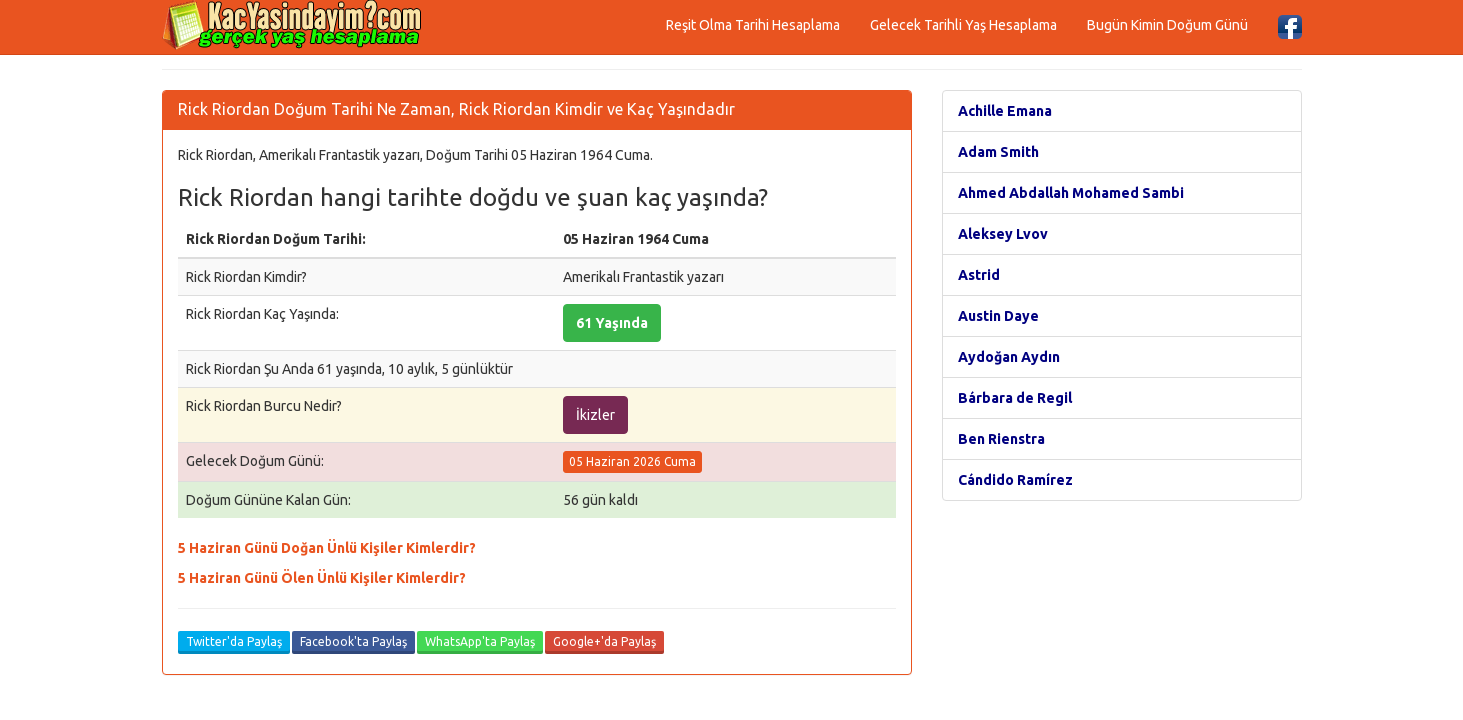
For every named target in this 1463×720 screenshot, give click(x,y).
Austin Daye (998, 316)
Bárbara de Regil (1015, 398)
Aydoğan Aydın (1009, 357)
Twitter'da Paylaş (234, 641)
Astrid (979, 275)
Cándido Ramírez (1015, 480)
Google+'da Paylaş (604, 641)
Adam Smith (998, 152)
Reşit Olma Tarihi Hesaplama (753, 25)
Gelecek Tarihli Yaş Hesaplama (963, 25)
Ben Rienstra (1001, 439)
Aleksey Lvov (1003, 234)
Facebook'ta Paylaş (353, 641)
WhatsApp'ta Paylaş (480, 641)
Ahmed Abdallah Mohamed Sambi (1071, 193)
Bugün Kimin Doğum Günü (1167, 25)
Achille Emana (1005, 111)
